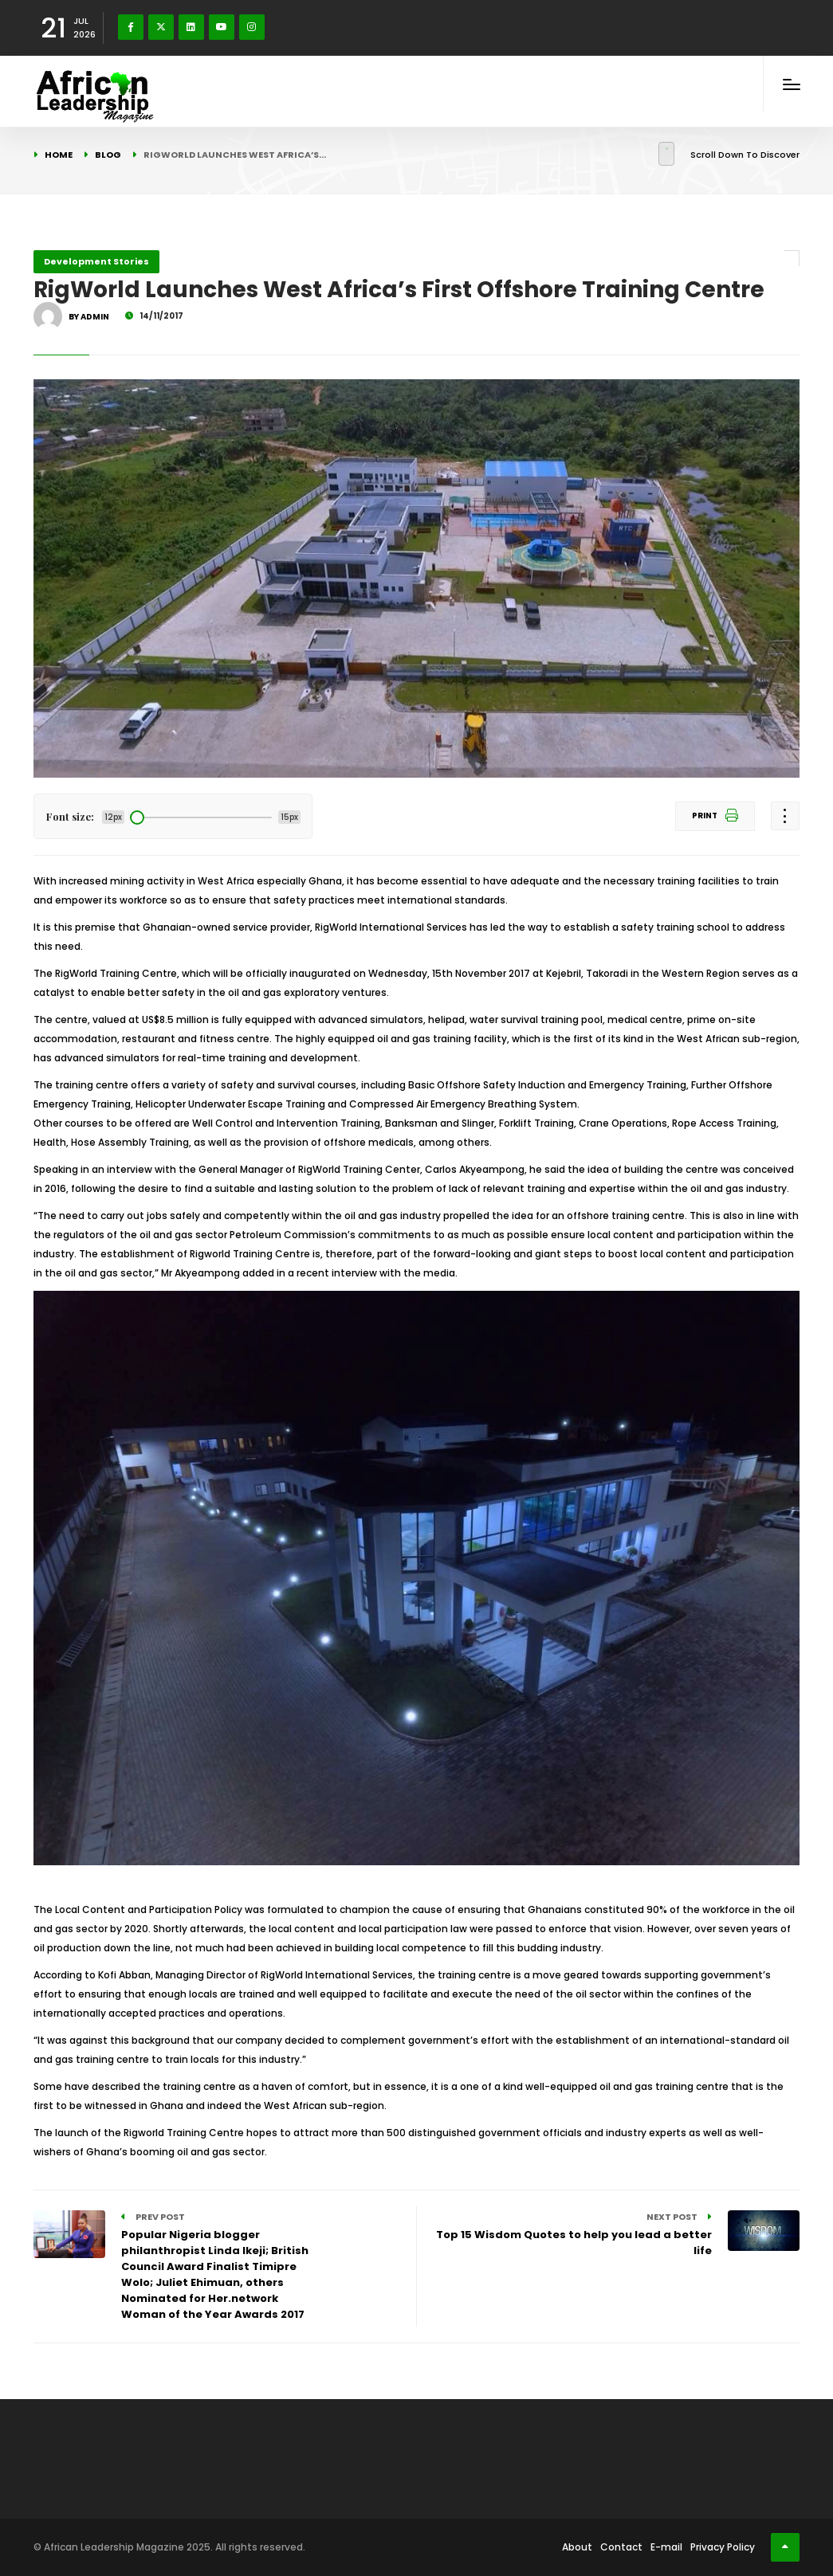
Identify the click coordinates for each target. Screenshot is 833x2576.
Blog (108, 154)
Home (59, 154)
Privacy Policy (722, 2547)
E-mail (666, 2547)
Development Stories (96, 261)
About (577, 2547)
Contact (621, 2547)
